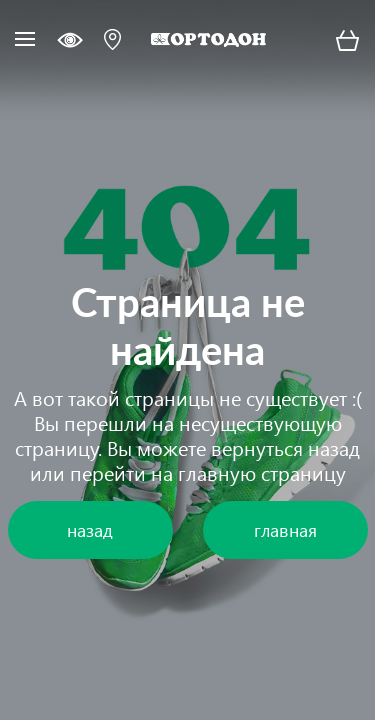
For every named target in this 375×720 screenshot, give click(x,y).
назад (334, 447)
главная (285, 529)
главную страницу (262, 472)
